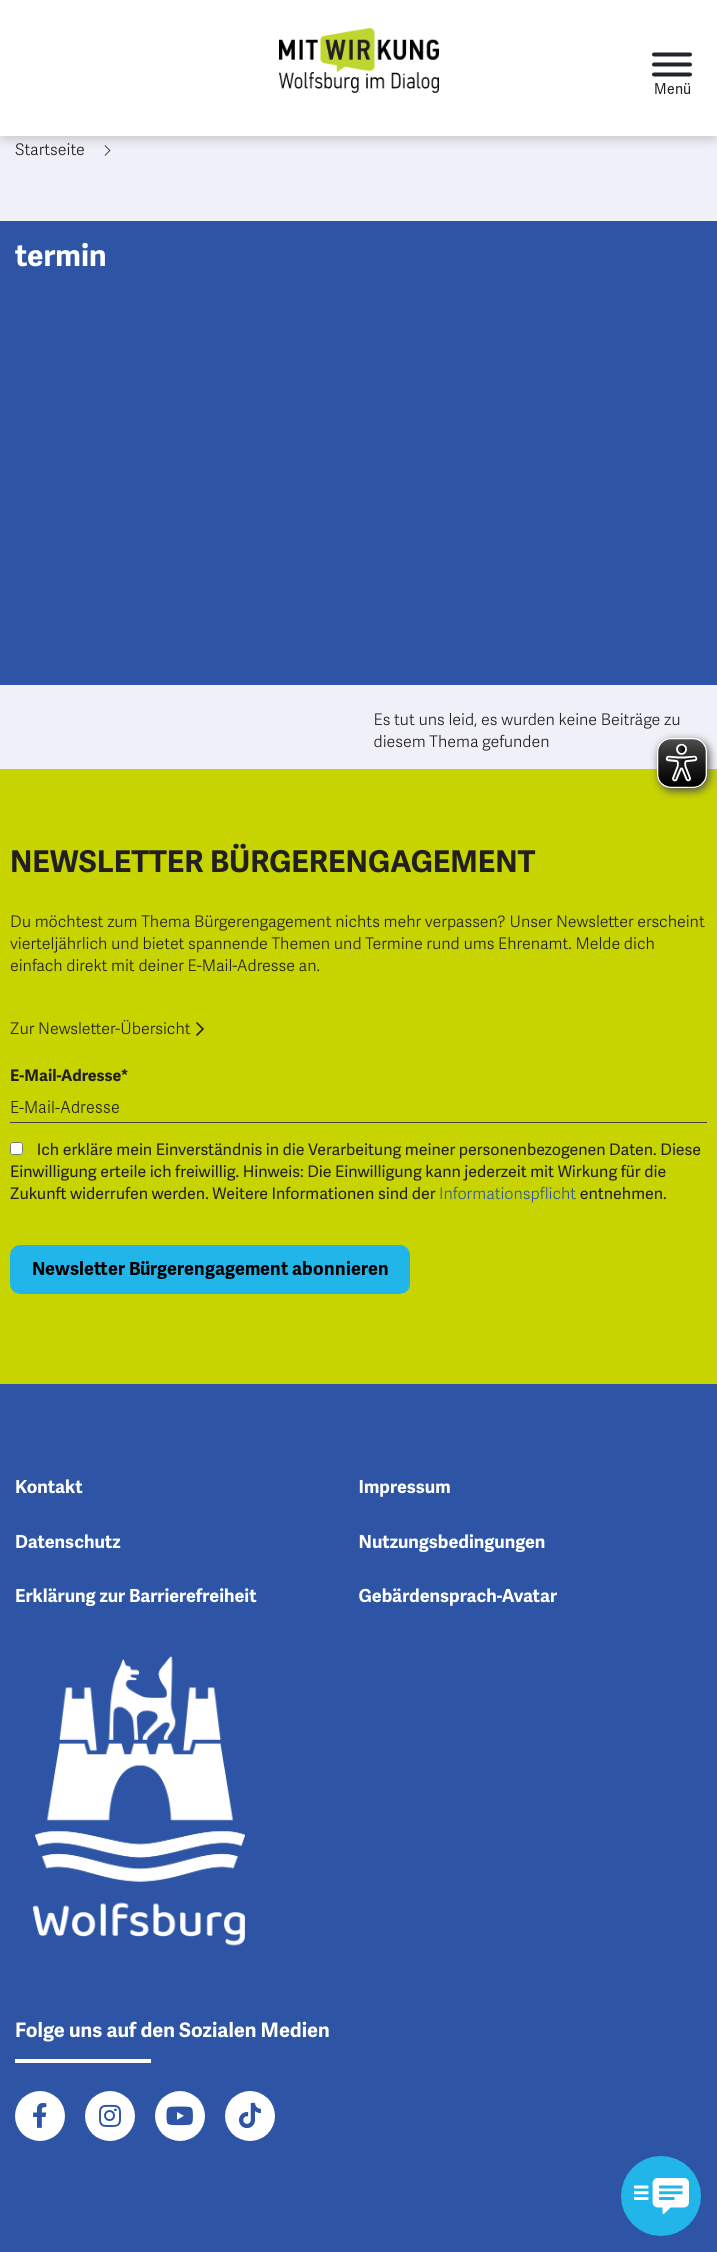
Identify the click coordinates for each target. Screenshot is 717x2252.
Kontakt (49, 1488)
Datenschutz (68, 1543)
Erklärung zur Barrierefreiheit (136, 1597)
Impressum (405, 1488)
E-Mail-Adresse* (69, 1076)
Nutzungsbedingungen (452, 1543)
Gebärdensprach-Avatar (458, 1597)
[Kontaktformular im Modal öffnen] (661, 2196)
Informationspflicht (507, 1194)
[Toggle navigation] (672, 68)
